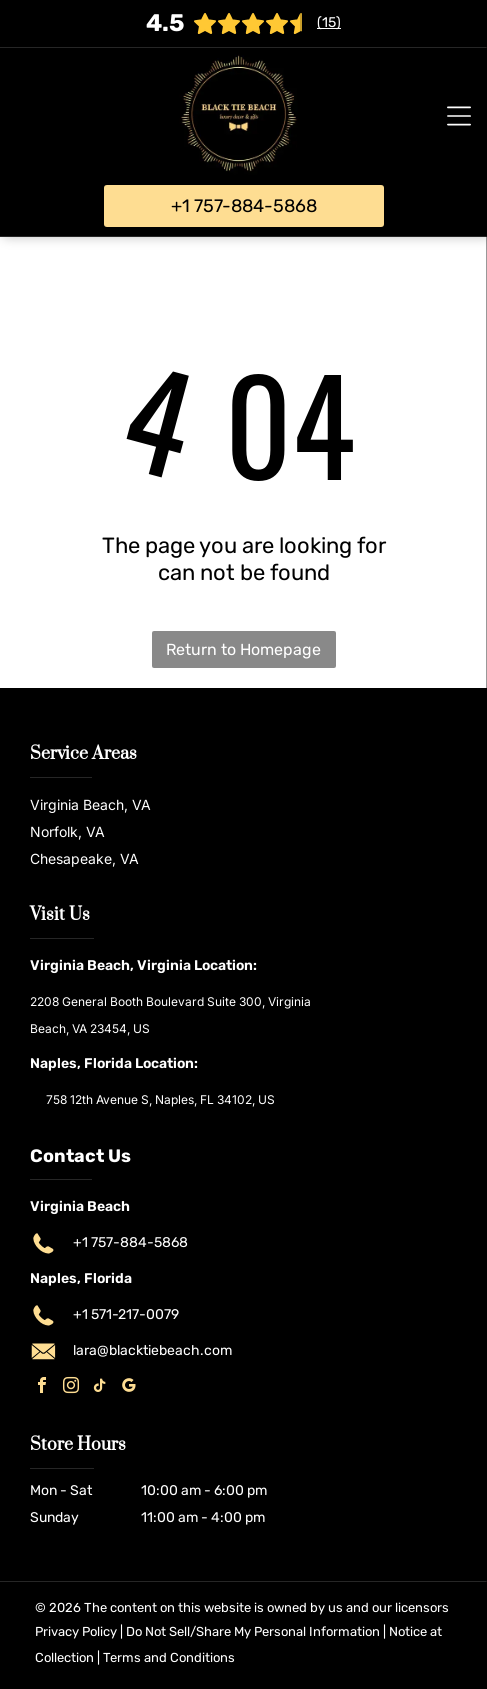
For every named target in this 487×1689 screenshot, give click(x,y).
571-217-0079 (135, 1314)
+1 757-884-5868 (130, 1242)
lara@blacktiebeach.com (152, 1350)
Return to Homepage (243, 649)
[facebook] (42, 1387)
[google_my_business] (129, 1387)
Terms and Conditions (169, 1657)
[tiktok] (100, 1387)
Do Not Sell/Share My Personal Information (253, 1631)
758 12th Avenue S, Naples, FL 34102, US (160, 1099)
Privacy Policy (76, 1631)
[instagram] (71, 1387)
